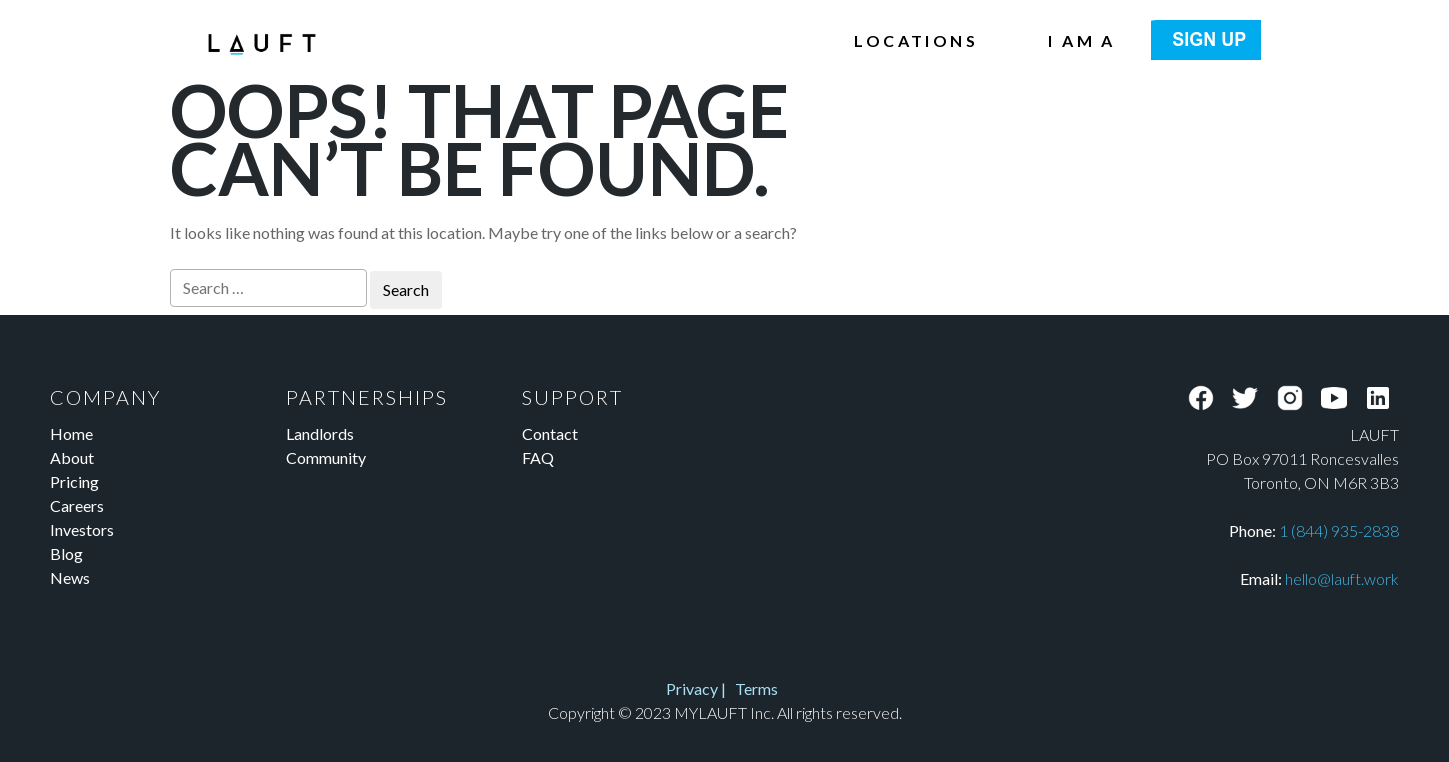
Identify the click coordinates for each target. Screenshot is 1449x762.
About (72, 457)
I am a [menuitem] (1081, 40)
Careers (77, 505)
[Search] (268, 288)
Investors (82, 529)
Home (71, 433)
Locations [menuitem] (916, 40)
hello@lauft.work (1342, 578)
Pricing (74, 481)
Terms (756, 688)
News (70, 577)
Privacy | (702, 688)
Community (326, 457)
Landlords (320, 433)
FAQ (538, 457)
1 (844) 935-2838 (1339, 530)
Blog (66, 553)
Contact (550, 433)
